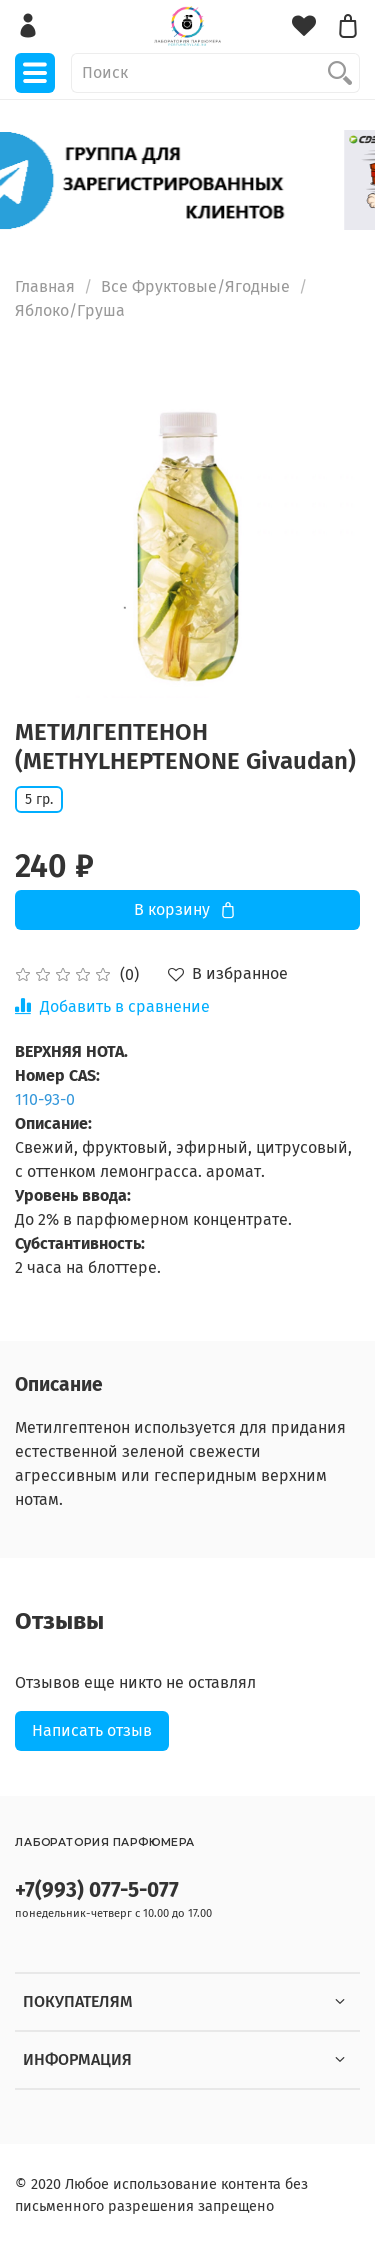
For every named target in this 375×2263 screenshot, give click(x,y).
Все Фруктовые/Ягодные (195, 286)
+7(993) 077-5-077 (97, 1890)
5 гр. (39, 799)
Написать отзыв (92, 1730)
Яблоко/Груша (70, 310)
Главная (45, 286)
